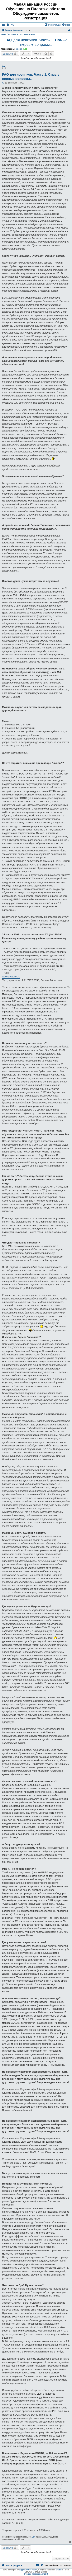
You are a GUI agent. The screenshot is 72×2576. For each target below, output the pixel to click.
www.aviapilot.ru (11, 976)
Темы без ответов (9, 34)
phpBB (59, 2570)
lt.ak (25, 49)
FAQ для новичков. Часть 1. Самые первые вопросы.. (35, 42)
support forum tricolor (28, 2570)
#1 (3, 83)
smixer (19, 49)
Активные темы (27, 34)
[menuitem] (10, 25)
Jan (3, 66)
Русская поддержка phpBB (36, 2574)
